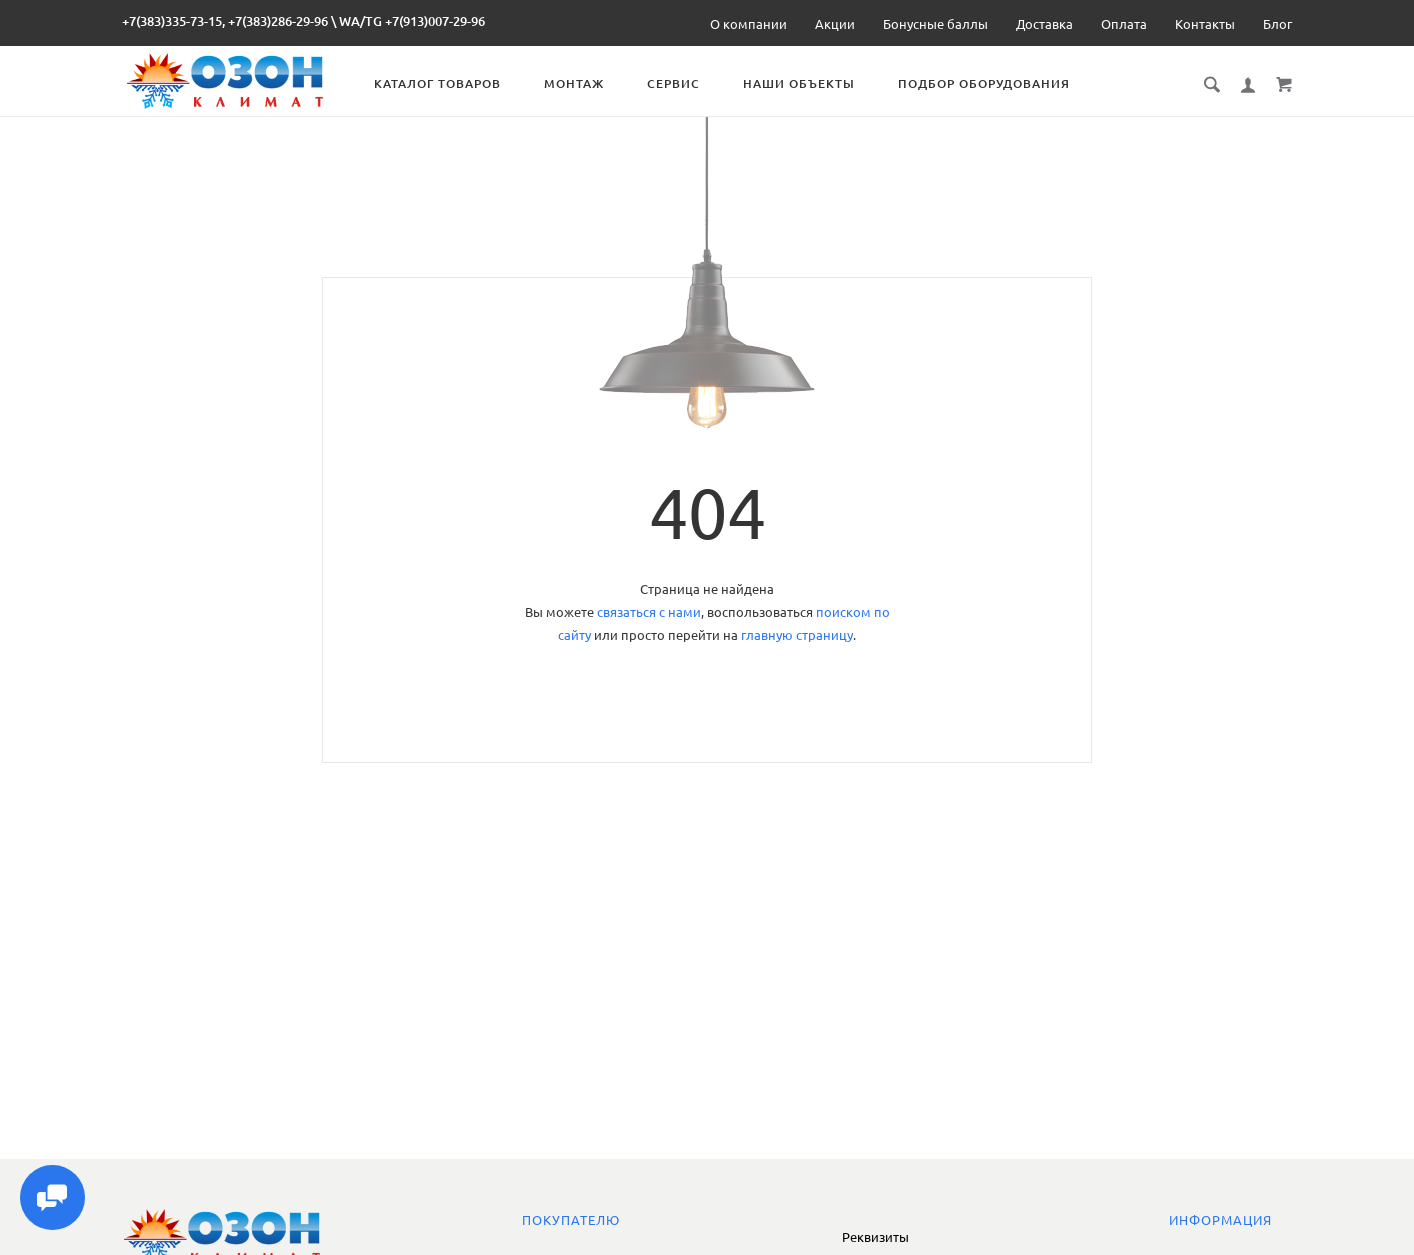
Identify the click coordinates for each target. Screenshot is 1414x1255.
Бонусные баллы (935, 24)
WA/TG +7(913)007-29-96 (412, 21)
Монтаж (582, 83)
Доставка (1044, 24)
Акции (835, 24)
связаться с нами (649, 612)
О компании (748, 24)
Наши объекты (807, 83)
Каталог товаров (445, 83)
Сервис (681, 83)
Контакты (1205, 24)
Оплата (1124, 24)
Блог (1277, 24)
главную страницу (797, 635)
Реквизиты (875, 1237)
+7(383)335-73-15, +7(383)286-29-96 (225, 21)
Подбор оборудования (992, 83)
